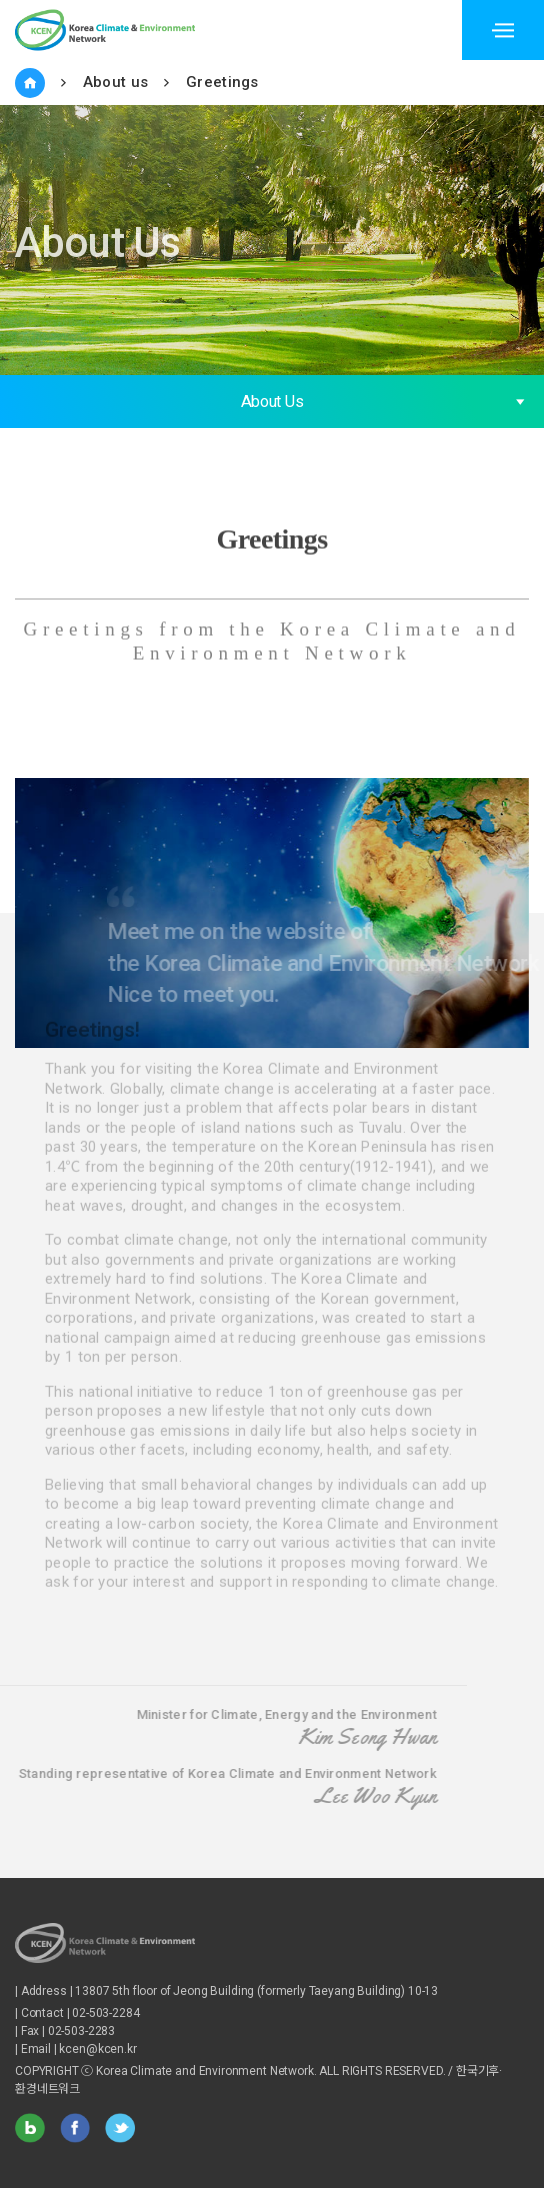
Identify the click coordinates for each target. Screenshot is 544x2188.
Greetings (222, 82)
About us (115, 82)
